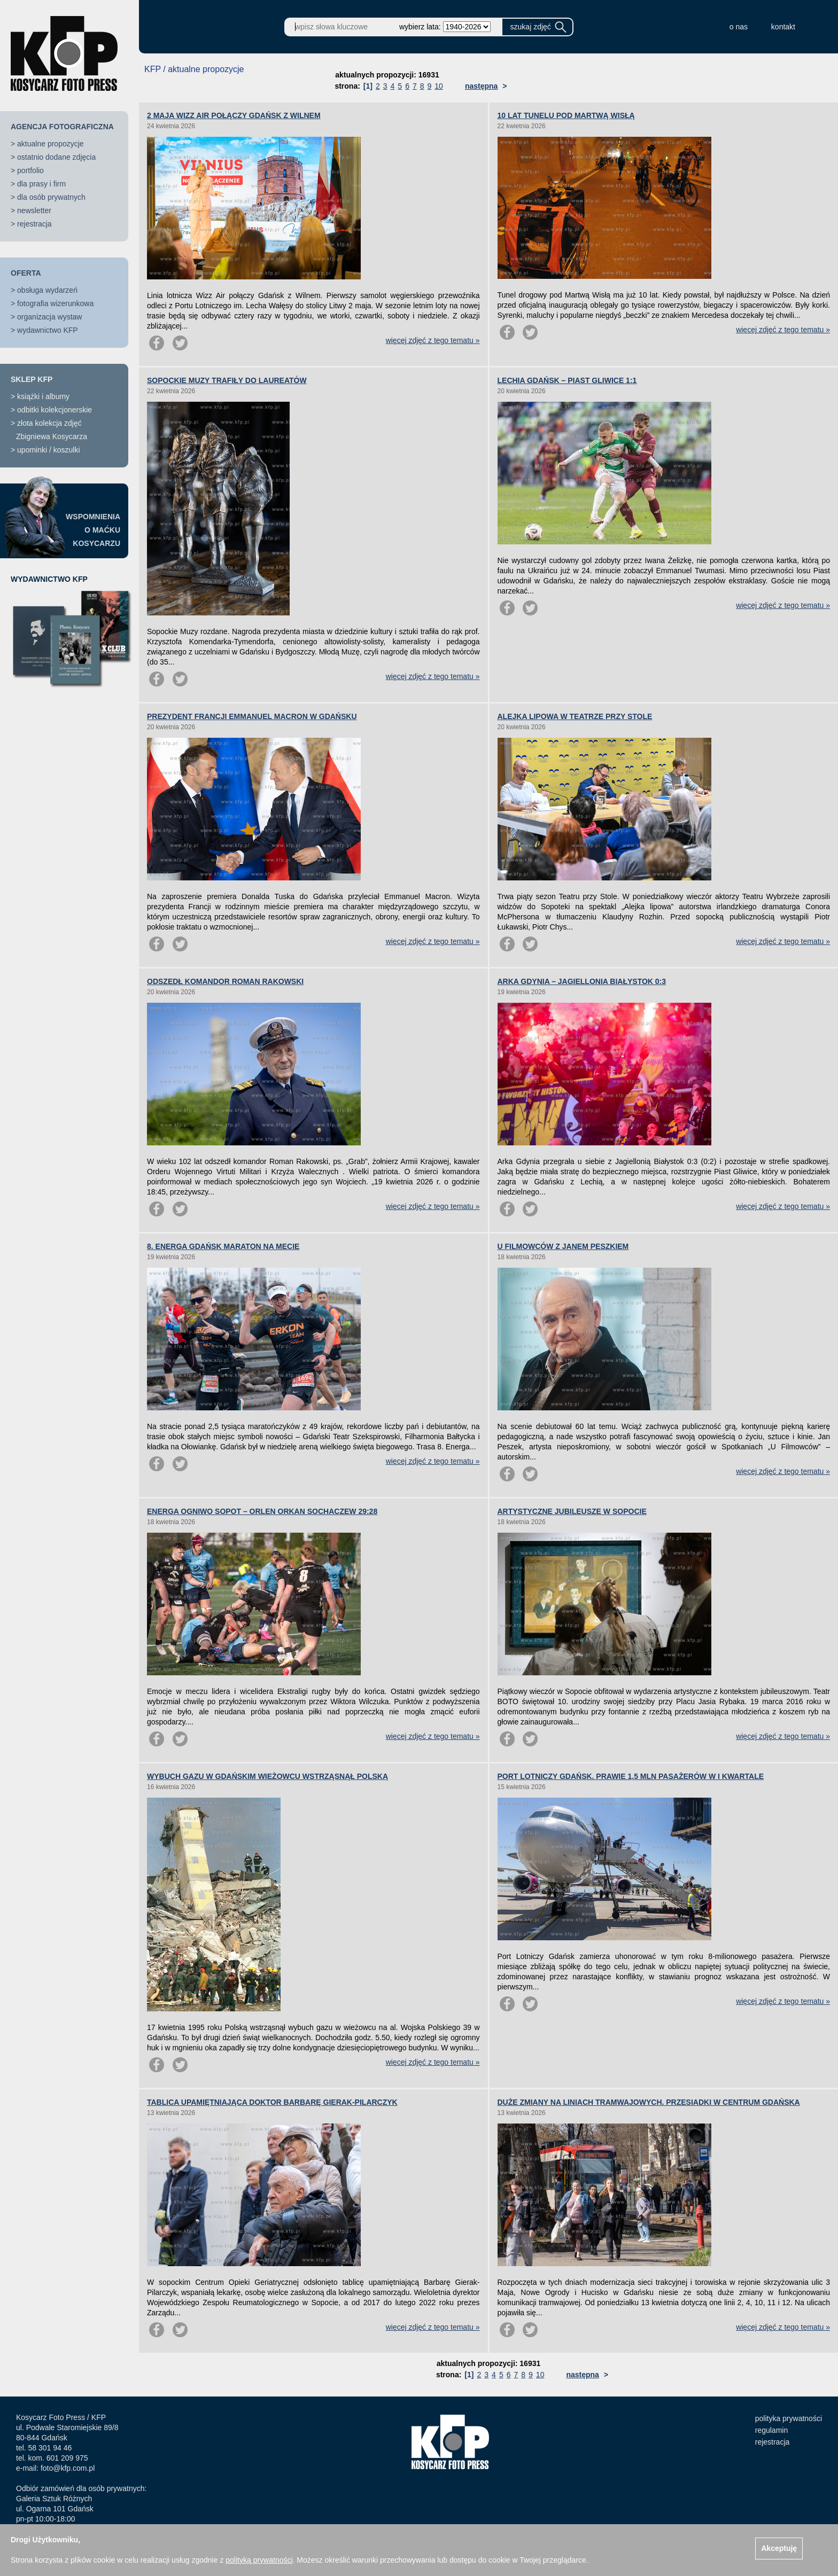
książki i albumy (43, 396)
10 (438, 86)
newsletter (34, 210)
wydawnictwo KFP (47, 330)
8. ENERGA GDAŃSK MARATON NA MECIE (223, 1246)
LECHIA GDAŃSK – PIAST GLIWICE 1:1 (567, 380)
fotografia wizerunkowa (55, 303)
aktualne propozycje (50, 143)
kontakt (783, 26)
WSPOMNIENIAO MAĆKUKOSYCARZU (93, 530)
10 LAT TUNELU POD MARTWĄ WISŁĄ (566, 115)
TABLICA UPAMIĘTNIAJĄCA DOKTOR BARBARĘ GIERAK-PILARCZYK (272, 2102)
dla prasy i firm (41, 183)
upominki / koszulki (48, 450)
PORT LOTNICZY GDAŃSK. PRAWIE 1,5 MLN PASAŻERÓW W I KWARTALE (631, 1776)
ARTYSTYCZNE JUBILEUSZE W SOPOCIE (572, 1511)
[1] (368, 86)
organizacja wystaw (49, 317)
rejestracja (34, 224)
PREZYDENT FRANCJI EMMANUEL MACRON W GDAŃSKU (252, 716)
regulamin (771, 2430)
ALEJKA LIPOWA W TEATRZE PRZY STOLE (575, 716)
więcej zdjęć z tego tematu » (433, 340)
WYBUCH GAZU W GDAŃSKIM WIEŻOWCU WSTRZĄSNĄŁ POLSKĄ (267, 1776)
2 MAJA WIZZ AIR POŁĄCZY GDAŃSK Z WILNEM (234, 115)
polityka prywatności (788, 2418)
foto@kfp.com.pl (68, 2468)
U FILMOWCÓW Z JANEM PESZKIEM (563, 1246)
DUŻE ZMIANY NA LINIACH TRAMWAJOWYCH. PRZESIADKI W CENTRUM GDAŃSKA (649, 2102)
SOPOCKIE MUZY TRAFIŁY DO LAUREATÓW (227, 380)
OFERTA (26, 273)
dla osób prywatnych (51, 197)
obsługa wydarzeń (47, 290)
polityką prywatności (259, 2560)
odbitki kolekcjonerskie (54, 409)
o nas (739, 26)
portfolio (30, 170)
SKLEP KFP (31, 379)
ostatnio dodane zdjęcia (56, 157)
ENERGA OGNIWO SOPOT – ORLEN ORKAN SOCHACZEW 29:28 (262, 1511)
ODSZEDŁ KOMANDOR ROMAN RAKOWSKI (225, 981)
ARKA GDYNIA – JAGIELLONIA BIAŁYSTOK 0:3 (582, 981)
